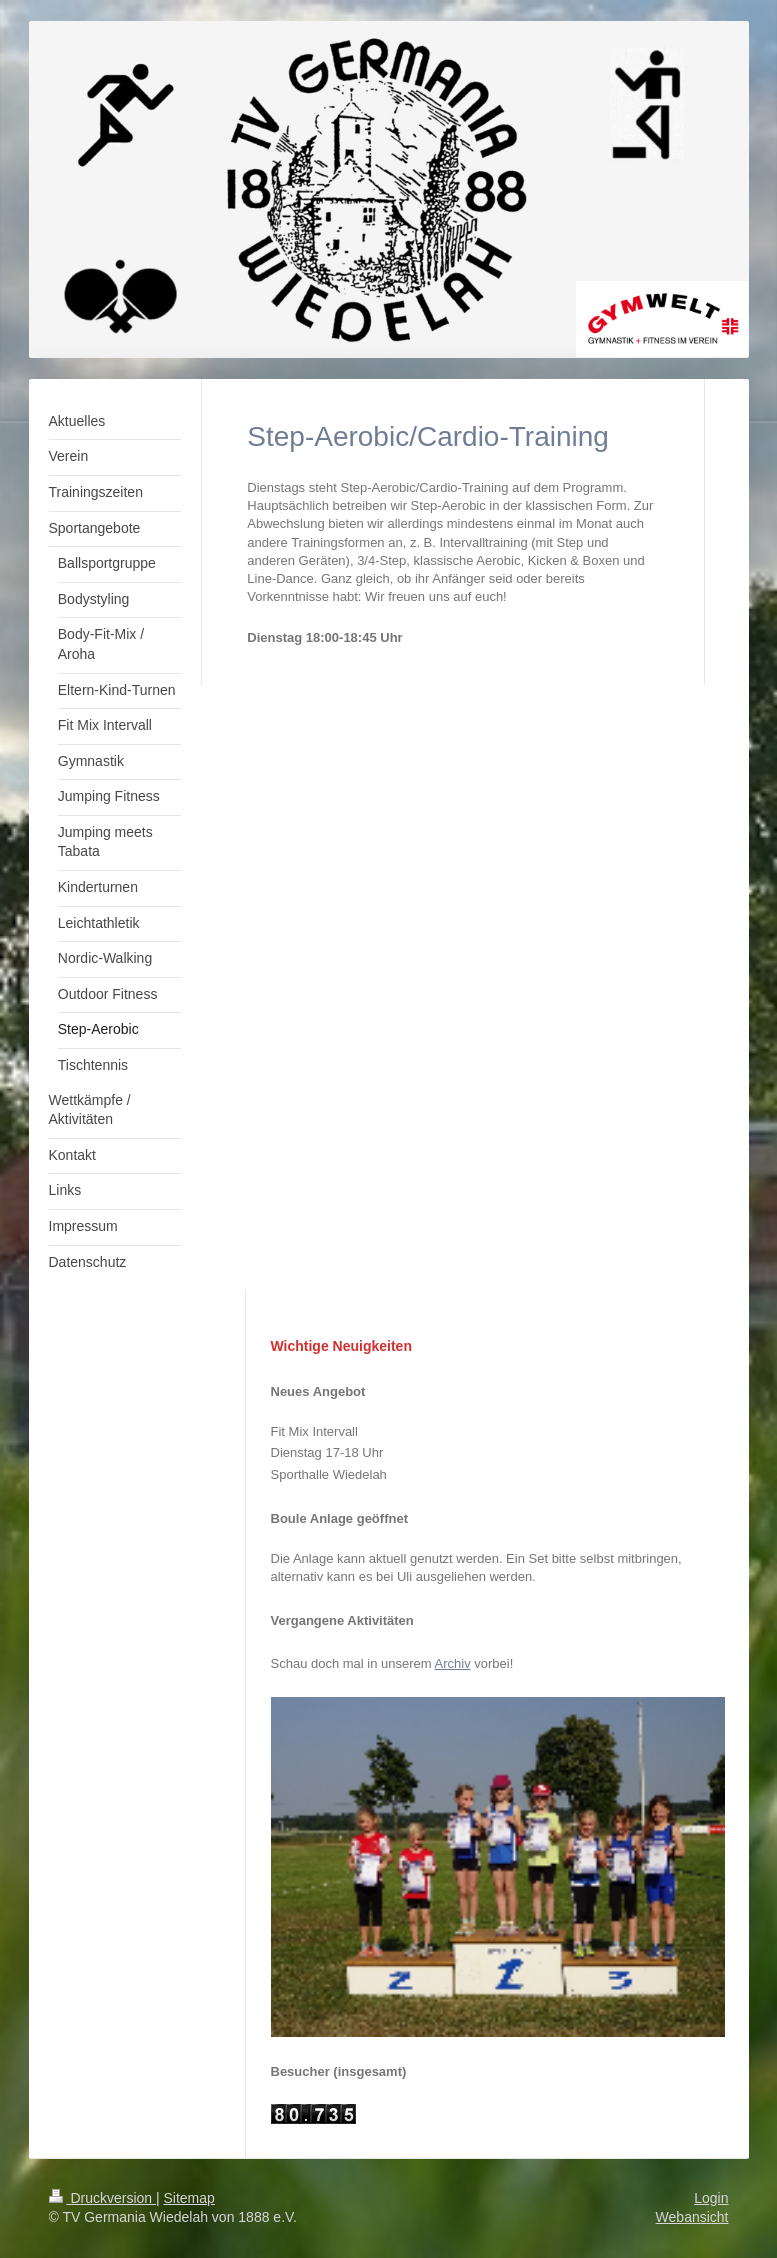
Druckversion (102, 2198)
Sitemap (189, 2198)
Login (711, 2198)
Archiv (453, 1663)
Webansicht (692, 2217)
